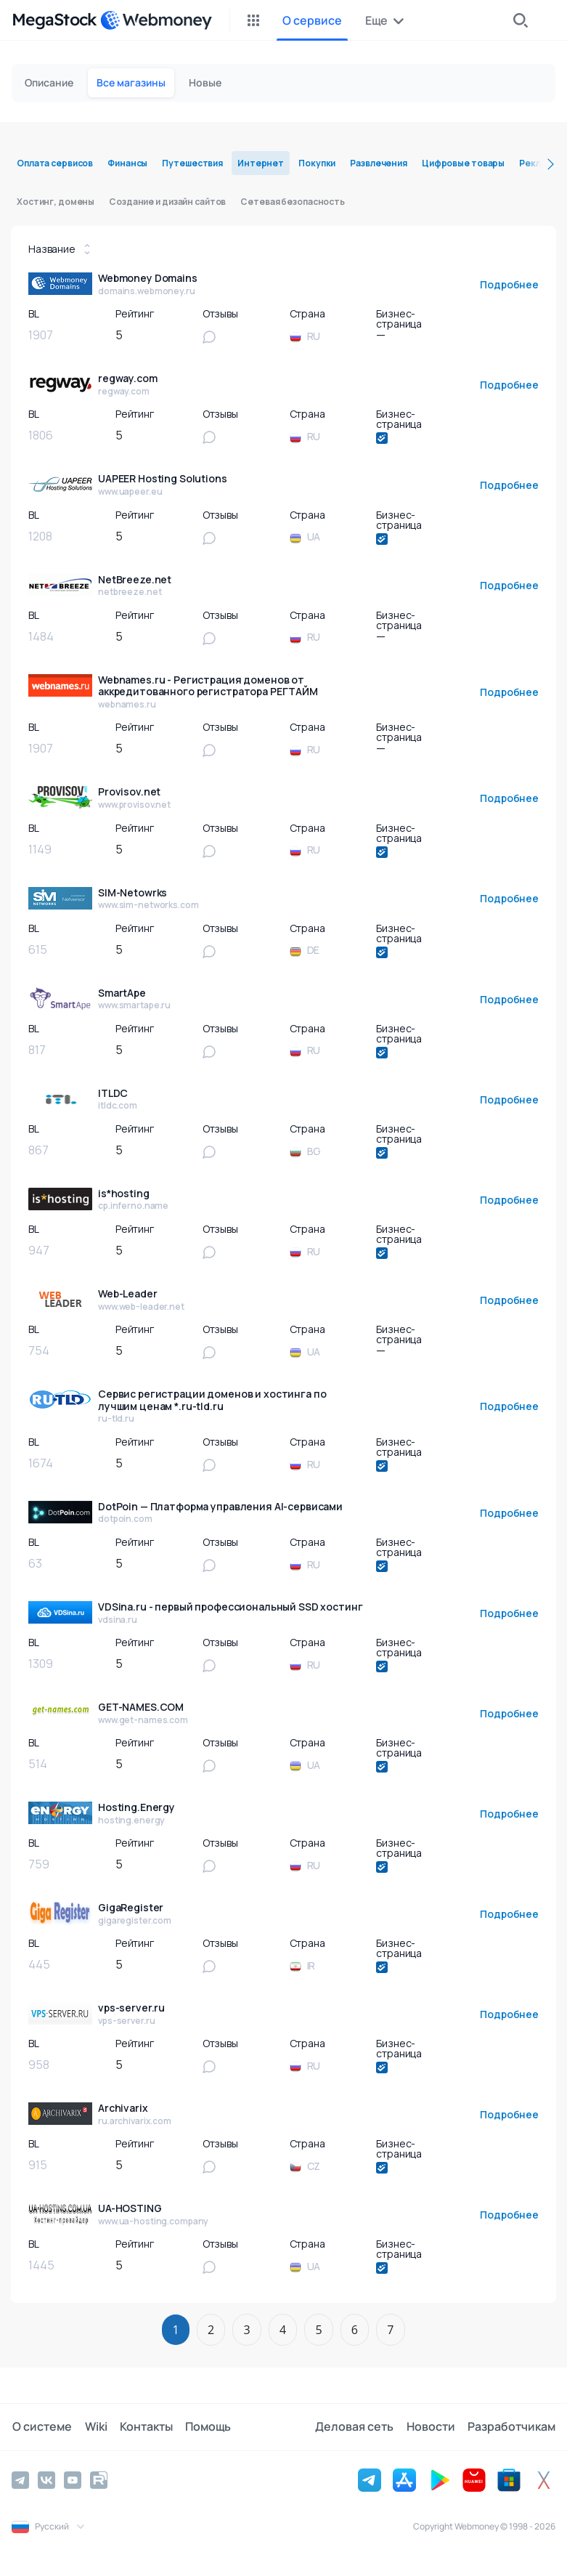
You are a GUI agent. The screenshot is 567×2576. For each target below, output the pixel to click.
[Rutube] (98, 2480)
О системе (41, 2427)
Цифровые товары (463, 163)
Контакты (143, 2427)
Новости (431, 2427)
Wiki (94, 2427)
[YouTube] (72, 2480)
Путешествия (192, 163)
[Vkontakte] (46, 2480)
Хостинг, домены (55, 201)
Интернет (260, 163)
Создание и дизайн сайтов (167, 201)
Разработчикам (511, 2427)
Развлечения (378, 163)
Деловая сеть (356, 2427)
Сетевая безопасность (292, 201)
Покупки (316, 163)
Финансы (127, 163)
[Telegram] (20, 2480)
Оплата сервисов (55, 163)
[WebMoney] (156, 20)
